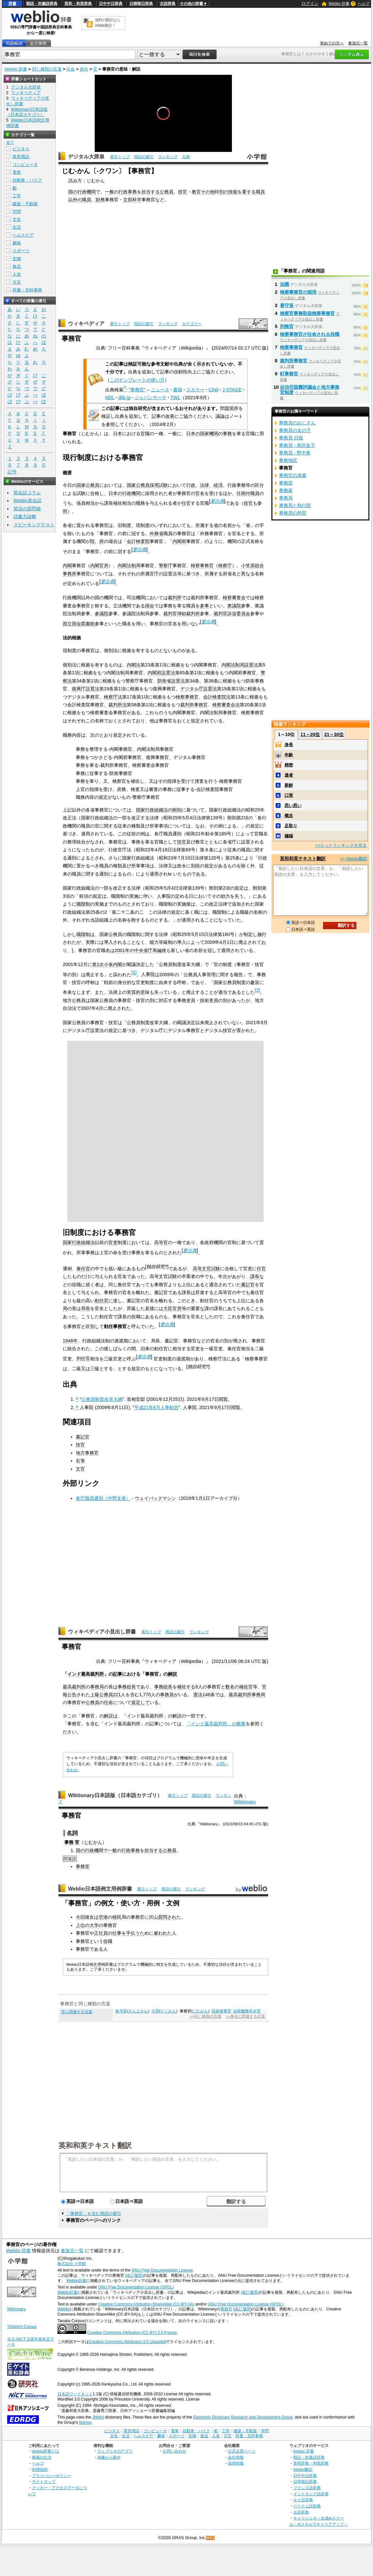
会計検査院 (138, 541)
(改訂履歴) (134, 2275)
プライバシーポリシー (51, 2475)
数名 (230, 1686)
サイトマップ (44, 2481)
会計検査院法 (217, 696)
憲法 (198, 1694)
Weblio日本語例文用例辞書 (100, 1889)
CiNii (213, 389)
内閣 (67, 565)
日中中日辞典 (110, 3)
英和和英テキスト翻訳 (95, 2145)
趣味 (16, 242)
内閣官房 (99, 565)
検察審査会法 (226, 704)
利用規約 (40, 2469)
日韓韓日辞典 (141, 3)
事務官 (226, 2309)
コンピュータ (25, 164)
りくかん (168, 2011)
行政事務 (128, 191)
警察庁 (165, 565)
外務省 (156, 533)
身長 (288, 744)
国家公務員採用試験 (147, 485)
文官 (80, 1468)
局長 (85, 1308)
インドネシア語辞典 (311, 2494)
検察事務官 (202, 565)
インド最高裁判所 (85, 1674)
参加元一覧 (358, 43)
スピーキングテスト (34, 524)
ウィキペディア (86, 323)
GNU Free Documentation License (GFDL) (135, 2287)
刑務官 (287, 326)
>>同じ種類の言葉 (205, 2016)
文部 (127, 199)
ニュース (160, 389)
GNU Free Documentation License (162, 2270)
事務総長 (127, 1686)
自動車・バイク (27, 180)
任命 (108, 1702)
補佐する (186, 1686)
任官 (186, 503)
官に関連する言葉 (76, 2012)
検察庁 (225, 565)
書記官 (248, 1284)
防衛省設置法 (171, 680)
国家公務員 (87, 485)
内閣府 (179, 541)
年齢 (288, 754)
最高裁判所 (74, 1686)
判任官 (83, 1358)
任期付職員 (247, 493)
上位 (80, 1925)
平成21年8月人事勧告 (156, 1407)
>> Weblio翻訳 (353, 858)
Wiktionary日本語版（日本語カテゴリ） (115, 1795)
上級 (94, 1694)
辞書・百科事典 (27, 289)
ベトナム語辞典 (307, 2506)
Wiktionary (245, 1801)
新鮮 (288, 785)
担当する (150, 191)
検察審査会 (234, 597)
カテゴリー (192, 323)
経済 (218, 485)
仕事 (117, 1933)
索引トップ (120, 157)
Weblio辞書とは (45, 2451)
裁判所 (175, 597)
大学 (94, 1925)
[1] (134, 972)
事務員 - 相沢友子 (297, 445)
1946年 (70, 1340)
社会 (70, 69)
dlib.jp (124, 397)
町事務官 (289, 373)
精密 (288, 765)
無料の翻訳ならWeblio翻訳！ (107, 23)
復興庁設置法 (85, 688)
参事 (204, 605)
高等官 (161, 1242)
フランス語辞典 (307, 2488)
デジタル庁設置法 (198, 688)
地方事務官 (87, 1452)
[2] (257, 990)
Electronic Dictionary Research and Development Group (243, 2417)
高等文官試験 (206, 1268)
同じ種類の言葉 (47, 69)
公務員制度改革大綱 (101, 1399)
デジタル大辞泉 (86, 156)
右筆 (80, 1460)
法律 (204, 485)
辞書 (12, 3)
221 (117, 1694)
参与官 (121, 2011)
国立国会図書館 (79, 623)
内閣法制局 (129, 565)
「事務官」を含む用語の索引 (93, 2213)
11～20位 (310, 734)
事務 (227, 433)
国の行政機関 (82, 191)
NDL (109, 397)
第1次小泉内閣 (107, 964)
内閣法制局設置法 (239, 664)
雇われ (160, 1933)
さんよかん (138, 2011)
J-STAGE (232, 389)
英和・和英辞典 (78, 3)
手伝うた (135, 1933)
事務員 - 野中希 (295, 452)
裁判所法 (117, 704)
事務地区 (288, 460)
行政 (190, 485)
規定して (140, 1702)
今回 (80, 1917)
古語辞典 (167, 3)
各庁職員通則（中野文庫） (103, 1498)
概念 (288, 815)
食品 (16, 266)
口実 (288, 795)
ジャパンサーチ (151, 397)
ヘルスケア (23, 235)
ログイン (309, 3)
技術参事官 (221, 2011)
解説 (172, 1674)
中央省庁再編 (148, 950)
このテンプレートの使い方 (137, 380)
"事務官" (137, 389)
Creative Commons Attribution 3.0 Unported (127, 2341)
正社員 (101, 1933)
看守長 (287, 305)
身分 (84, 69)
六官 (155, 2011)
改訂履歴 (243, 2309)
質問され (167, 1917)
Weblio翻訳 (303, 2469)
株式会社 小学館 (71, 2263)
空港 (103, 1917)
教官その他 (203, 191)
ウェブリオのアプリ (115, 2451)
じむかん (93, 1842)
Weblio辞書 (76, 2280)
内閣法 (133, 664)
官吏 (113, 1242)
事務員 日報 (291, 437)
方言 (16, 282)
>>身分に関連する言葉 (245, 2016)
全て (10, 142)
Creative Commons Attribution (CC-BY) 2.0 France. (132, 2332)
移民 (117, 1917)
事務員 (167, 1694)
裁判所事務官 (194, 704)
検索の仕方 (42, 2457)
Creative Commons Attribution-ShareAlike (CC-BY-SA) (146, 2304)
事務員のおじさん (297, 422)
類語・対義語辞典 (41, 3)
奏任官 (83, 1268)
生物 (16, 258)
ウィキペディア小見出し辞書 (102, 1631)
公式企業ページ (241, 2451)
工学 (16, 195)
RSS (211, 2538)
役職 (107, 1941)
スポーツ (20, 250)
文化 (16, 219)
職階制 (83, 904)
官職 (145, 433)
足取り (290, 825)
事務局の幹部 (292, 513)
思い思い (292, 805)
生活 (16, 227)
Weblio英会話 (27, 500)
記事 (117, 1674)
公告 (71, 1694)
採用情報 (236, 2463)
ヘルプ (363, 3)
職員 (260, 191)
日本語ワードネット (75, 2394)
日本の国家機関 (202, 433)
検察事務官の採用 (298, 292)
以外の (75, 199)
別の (223, 191)
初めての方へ (332, 43)
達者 (288, 775)
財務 (100, 199)
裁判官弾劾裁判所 (181, 613)
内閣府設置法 (161, 672)
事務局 (97, 1686)
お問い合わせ (174, 2451)
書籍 (177, 389)
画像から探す (109, 2457)
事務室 (82, 1866)
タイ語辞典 (303, 2500)
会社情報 (236, 2457)
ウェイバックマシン (155, 1498)
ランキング (168, 157)
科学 (136, 199)
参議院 (101, 613)
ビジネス (20, 148)
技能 (232, 191)
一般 (109, 191)
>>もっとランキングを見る (341, 845)
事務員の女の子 (295, 430)
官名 (199, 493)
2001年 (122, 950)
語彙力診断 (24, 516)
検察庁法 (113, 696)
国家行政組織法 (152, 809)
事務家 (286, 490)
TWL (175, 397)
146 (206, 1694)
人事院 (148, 974)
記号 (12, 472)
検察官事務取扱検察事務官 (307, 313)
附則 (177, 809)
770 (147, 1694)
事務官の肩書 (292, 475)
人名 (16, 274)
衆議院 (234, 605)
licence (85, 2422)
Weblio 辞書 (339, 3)
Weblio (63, 2309)
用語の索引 (144, 157)
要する (249, 191)
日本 (117, 433)
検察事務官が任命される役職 (309, 334)
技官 (182, 191)
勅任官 (101, 1300)
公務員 (166, 191)
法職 (284, 284)
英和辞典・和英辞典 (311, 2463)
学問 (16, 211)
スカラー (195, 389)
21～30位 (334, 734)
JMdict (98, 2417)
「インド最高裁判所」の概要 (216, 1723)
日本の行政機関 (124, 493)
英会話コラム (27, 492)
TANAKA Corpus (22, 2326)
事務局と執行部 (295, 505)
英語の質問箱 (27, 508)
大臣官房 (172, 1308)
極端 (288, 835)
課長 (254, 1276)
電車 (16, 172)
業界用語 (20, 156)
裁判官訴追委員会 (232, 613)
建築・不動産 (25, 203)
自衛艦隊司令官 (247, 2011)
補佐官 (246, 1686)
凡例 (186, 157)
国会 (149, 605)
